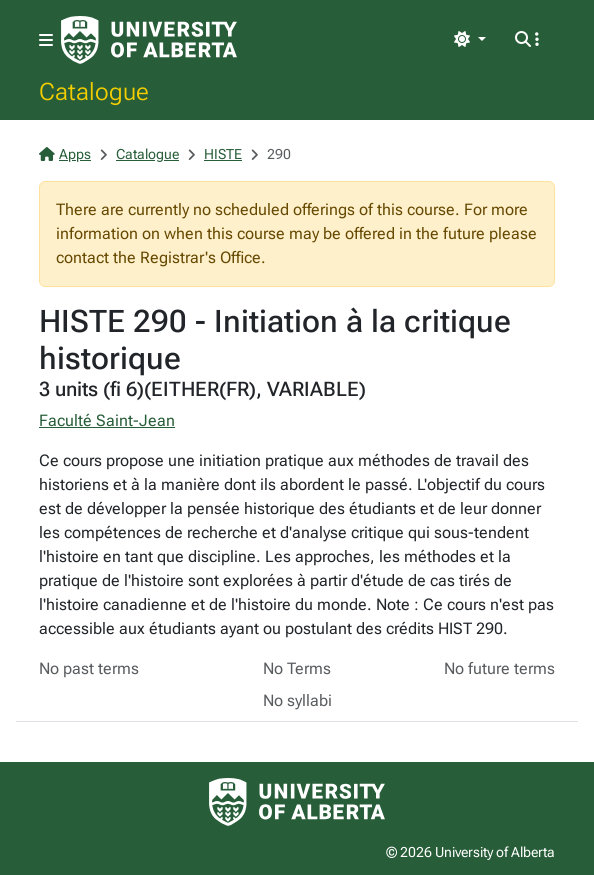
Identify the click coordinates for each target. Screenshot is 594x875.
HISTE (223, 154)
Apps (65, 154)
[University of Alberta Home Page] (149, 40)
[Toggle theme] (470, 40)
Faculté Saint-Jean (107, 420)
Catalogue (94, 91)
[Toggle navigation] (46, 40)
